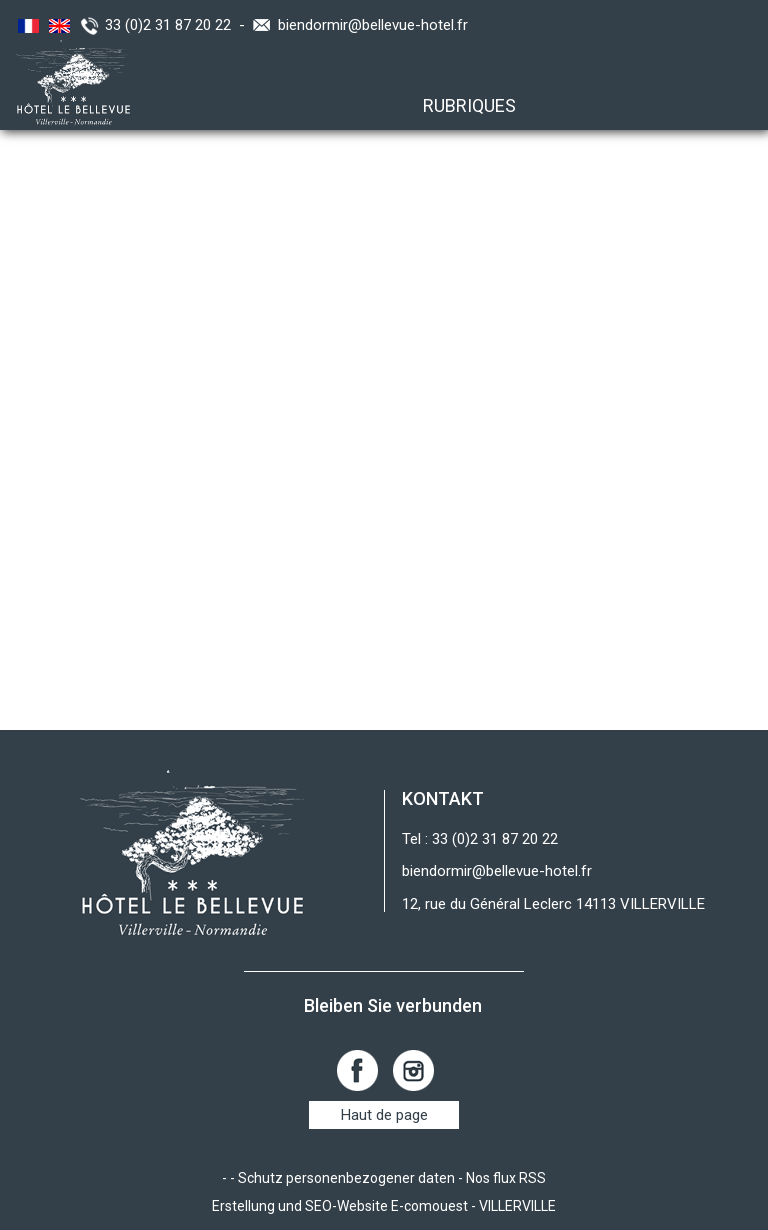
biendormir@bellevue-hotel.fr (373, 25)
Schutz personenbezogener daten (346, 1178)
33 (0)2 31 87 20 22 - (179, 25)
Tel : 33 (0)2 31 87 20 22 (480, 839)
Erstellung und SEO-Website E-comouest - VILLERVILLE (384, 1206)
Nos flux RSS (506, 1178)
